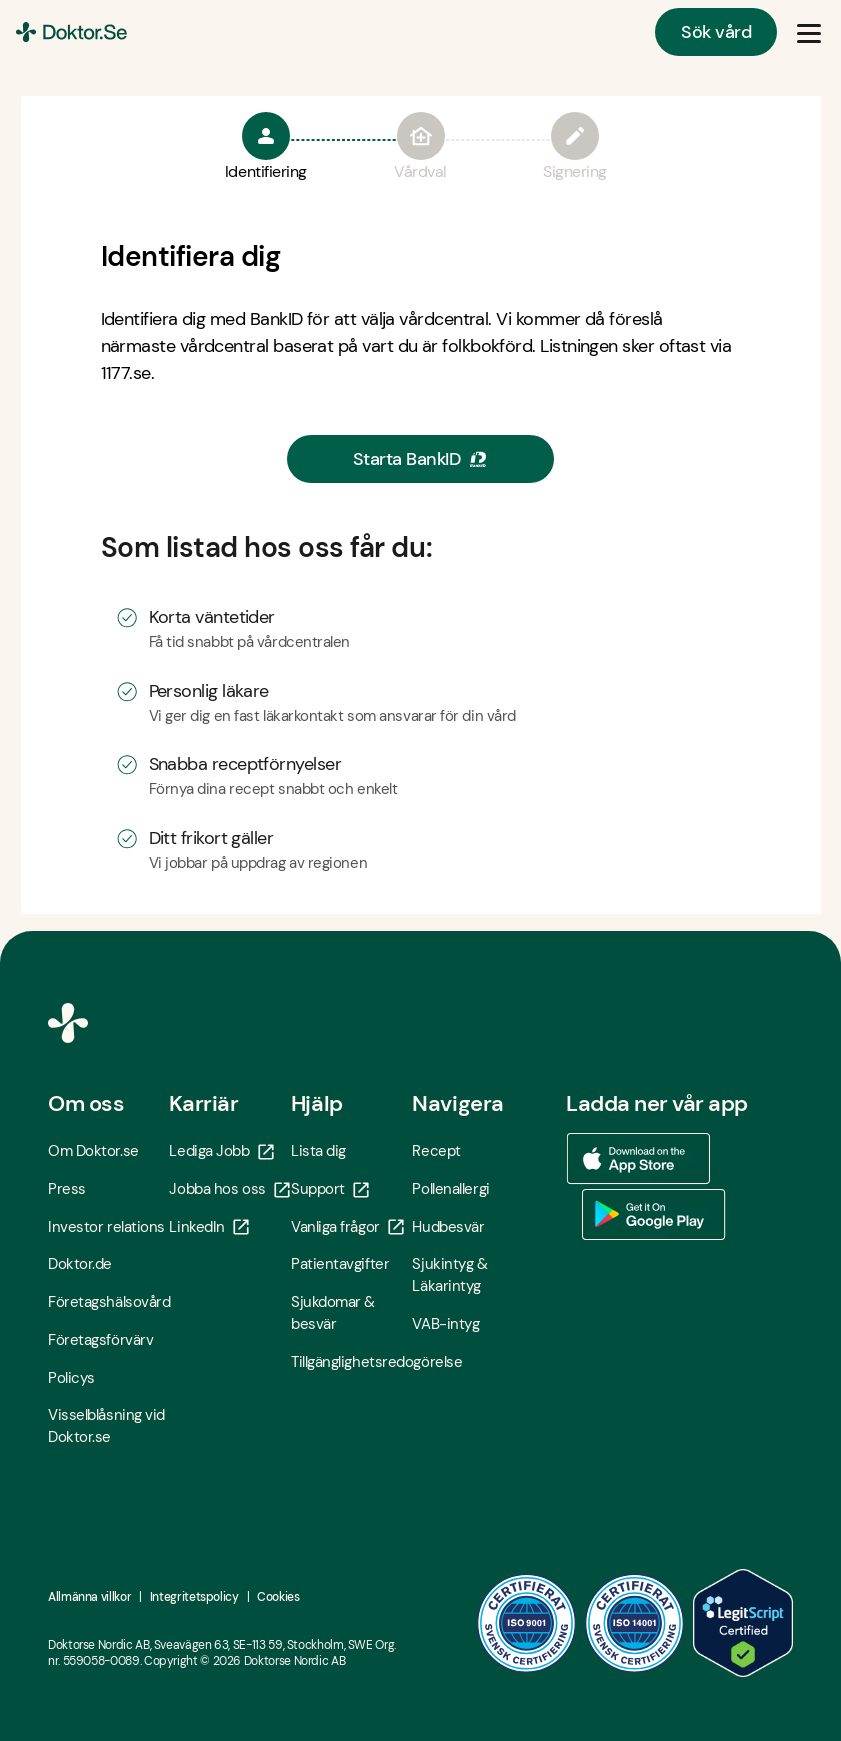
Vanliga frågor (347, 1227)
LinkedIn (208, 1227)
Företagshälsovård (108, 1302)
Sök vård (716, 32)
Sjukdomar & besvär (333, 1313)
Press (67, 1189)
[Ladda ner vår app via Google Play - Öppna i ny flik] (654, 1215)
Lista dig (318, 1151)
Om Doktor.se (93, 1151)
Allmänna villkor (89, 1597)
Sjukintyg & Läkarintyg (449, 1275)
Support (330, 1189)
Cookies (278, 1597)
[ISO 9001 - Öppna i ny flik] (527, 1623)
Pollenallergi (450, 1189)
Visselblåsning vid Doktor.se (106, 1426)
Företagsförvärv (100, 1340)
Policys (71, 1378)
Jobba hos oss (229, 1189)
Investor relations (106, 1227)
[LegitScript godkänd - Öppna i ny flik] (743, 1623)
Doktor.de (80, 1264)
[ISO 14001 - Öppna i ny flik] (635, 1623)
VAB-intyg (445, 1324)
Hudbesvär (448, 1227)
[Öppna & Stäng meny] (809, 32)
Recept (436, 1151)
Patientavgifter (340, 1264)
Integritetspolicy (194, 1597)
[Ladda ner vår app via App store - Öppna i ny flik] (638, 1159)
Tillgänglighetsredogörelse (351, 1362)
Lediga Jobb (221, 1151)
